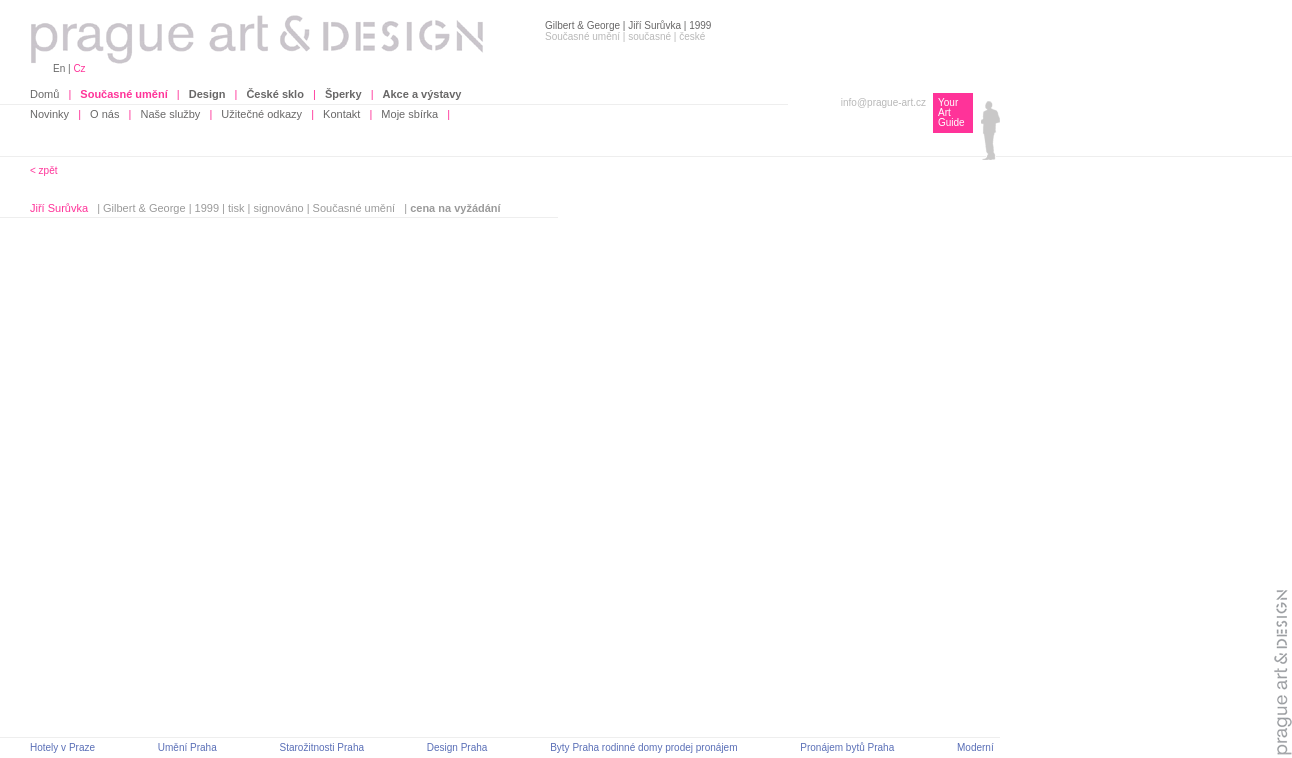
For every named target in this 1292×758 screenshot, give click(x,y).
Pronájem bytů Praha (847, 747)
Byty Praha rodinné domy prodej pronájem (643, 747)
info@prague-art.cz (883, 102)
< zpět (44, 170)
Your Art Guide (951, 112)
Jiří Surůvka (59, 208)
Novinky (49, 114)
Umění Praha (187, 747)
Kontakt (341, 114)
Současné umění (354, 208)
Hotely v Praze (62, 747)
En (59, 68)
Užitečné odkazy (261, 114)
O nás (104, 114)
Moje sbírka (409, 114)
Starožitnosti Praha (322, 747)
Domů (44, 94)
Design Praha (457, 747)
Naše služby (170, 114)
